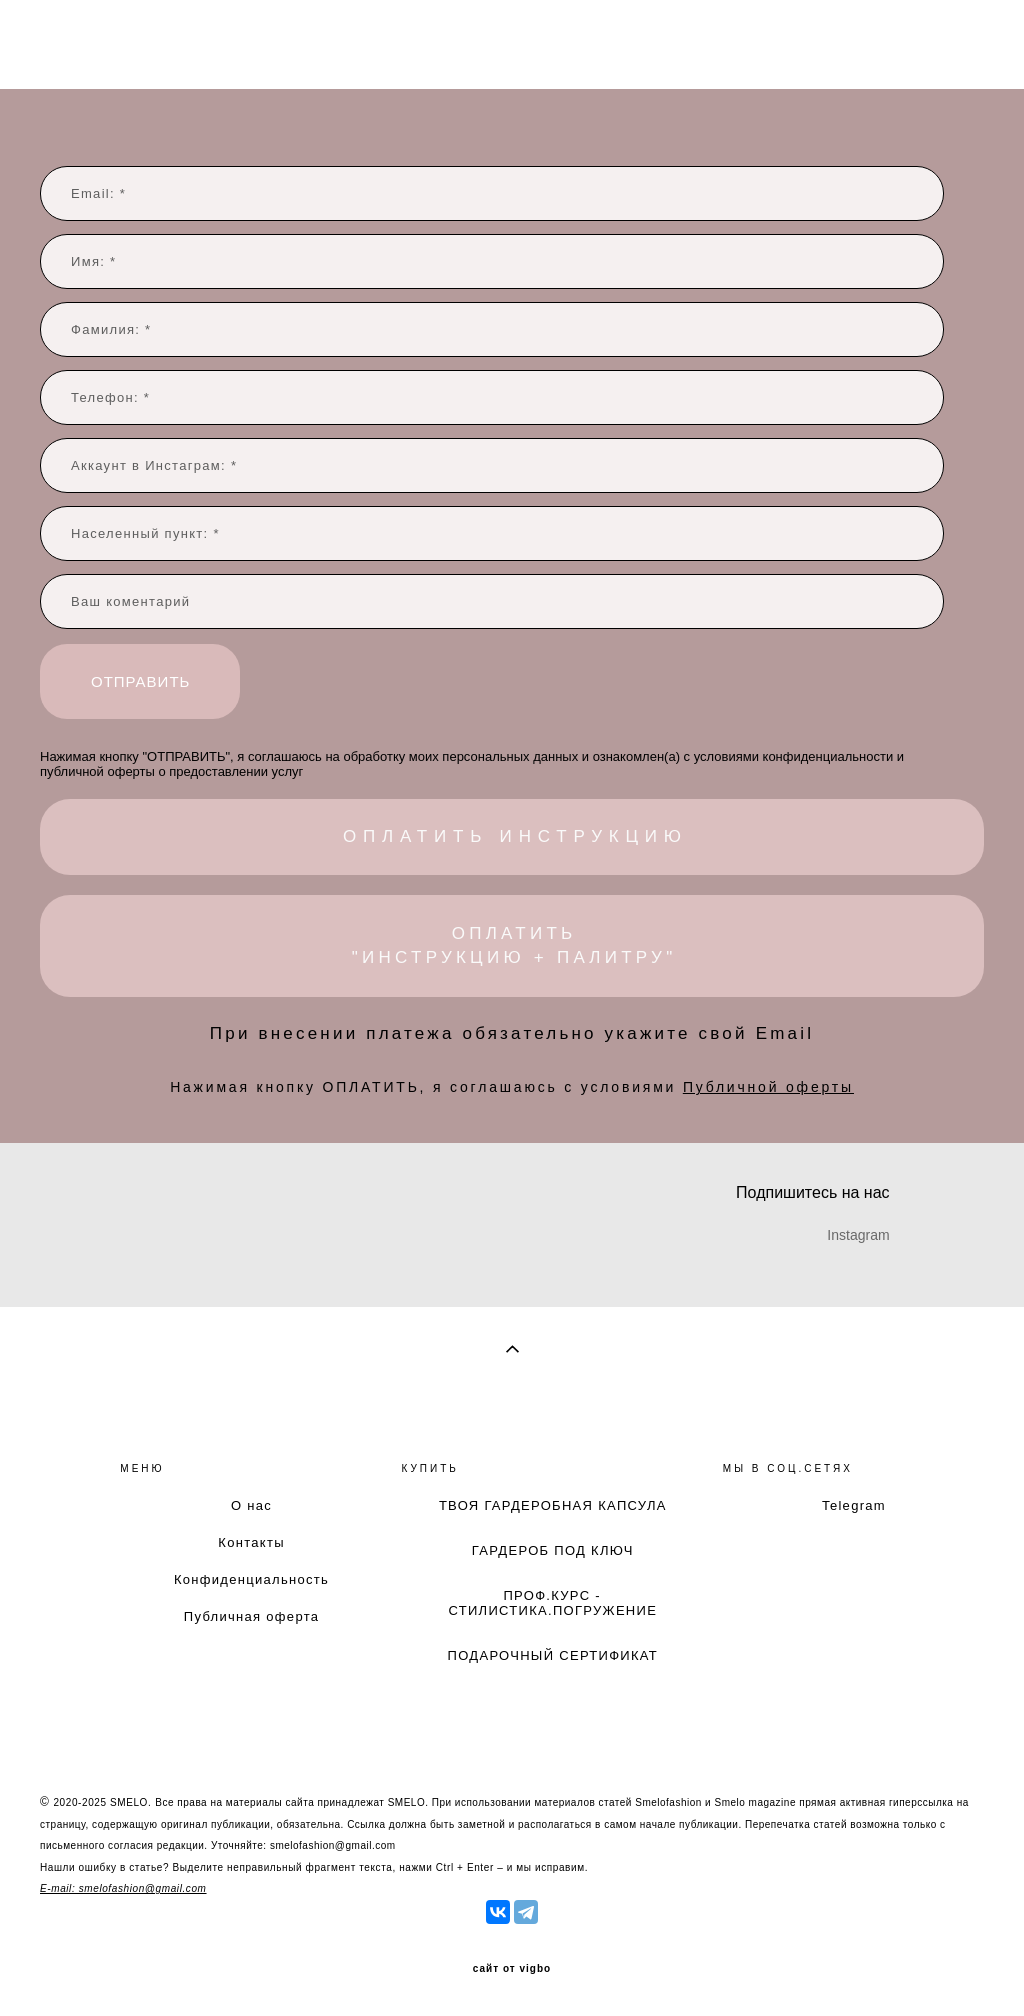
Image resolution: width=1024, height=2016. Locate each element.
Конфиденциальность (251, 1579)
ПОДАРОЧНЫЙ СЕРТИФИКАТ (553, 1655)
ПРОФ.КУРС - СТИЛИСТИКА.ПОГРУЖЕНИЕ (552, 1603)
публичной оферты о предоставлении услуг (171, 771)
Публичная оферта (251, 1616)
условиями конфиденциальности (793, 756)
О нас (251, 1505)
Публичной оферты (768, 1087)
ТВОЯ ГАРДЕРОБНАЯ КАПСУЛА (553, 1505)
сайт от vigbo (512, 1969)
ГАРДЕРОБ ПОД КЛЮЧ (553, 1550)
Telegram (854, 1505)
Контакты (251, 1542)
